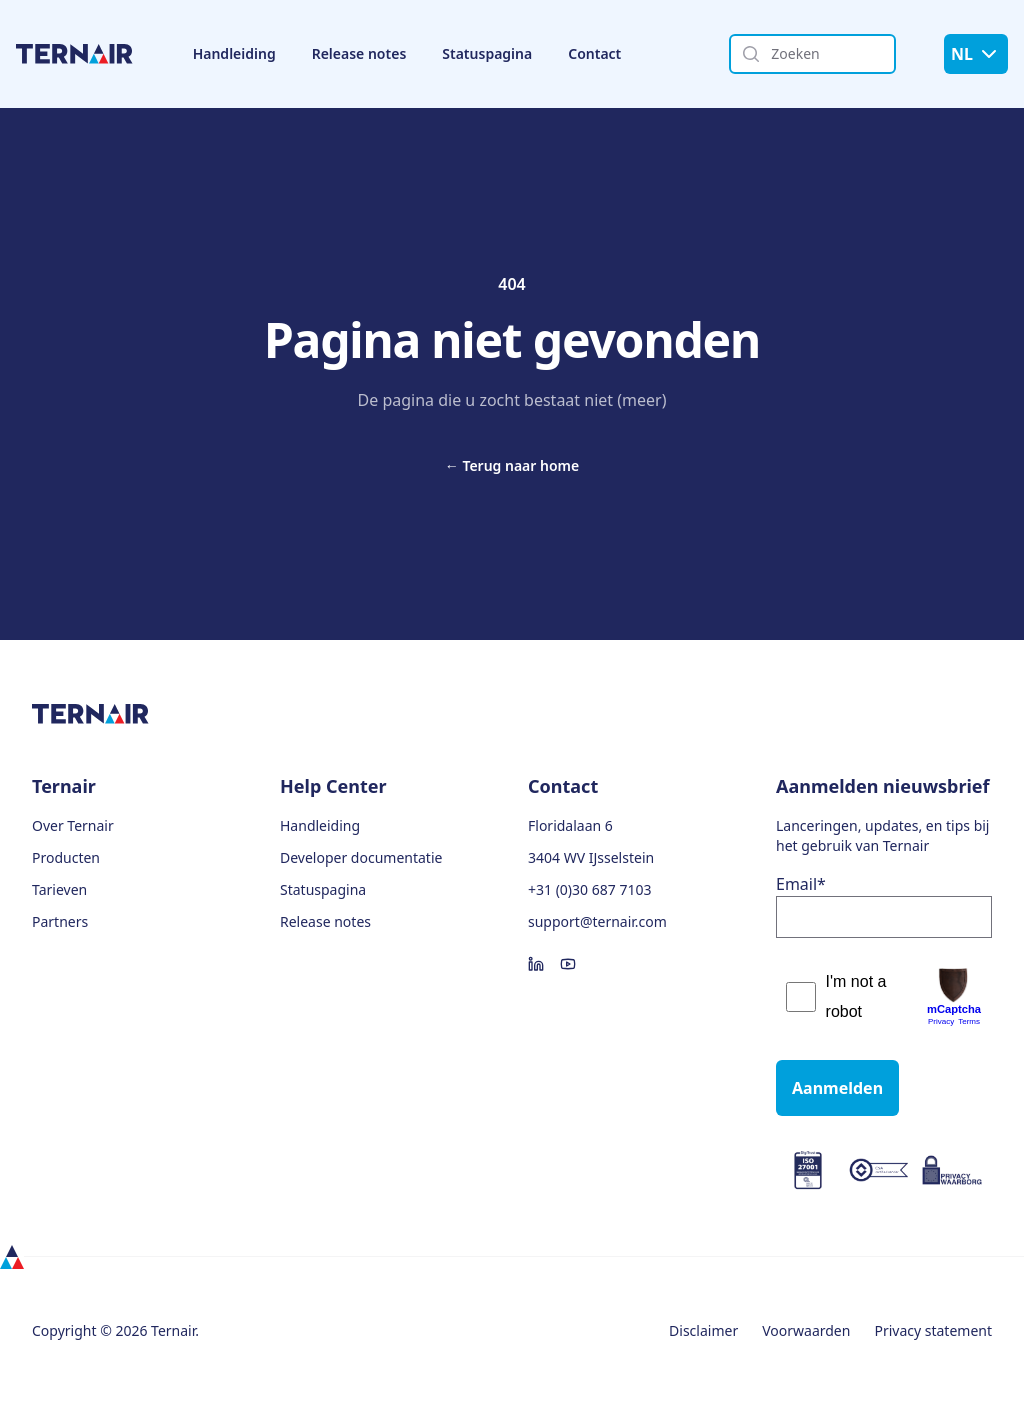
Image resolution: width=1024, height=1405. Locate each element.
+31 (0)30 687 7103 (589, 889)
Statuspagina (487, 53)
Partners (60, 921)
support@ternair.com (597, 921)
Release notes (359, 53)
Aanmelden (837, 1088)
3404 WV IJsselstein (591, 857)
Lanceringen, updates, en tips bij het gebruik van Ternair (882, 835)
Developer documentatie (361, 857)
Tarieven (59, 889)
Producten (66, 857)
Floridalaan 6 (570, 825)
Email (801, 884)
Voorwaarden (806, 1330)
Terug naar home (512, 465)
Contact (594, 53)
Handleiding (234, 53)
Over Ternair (73, 825)
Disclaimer (703, 1330)
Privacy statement (933, 1330)
